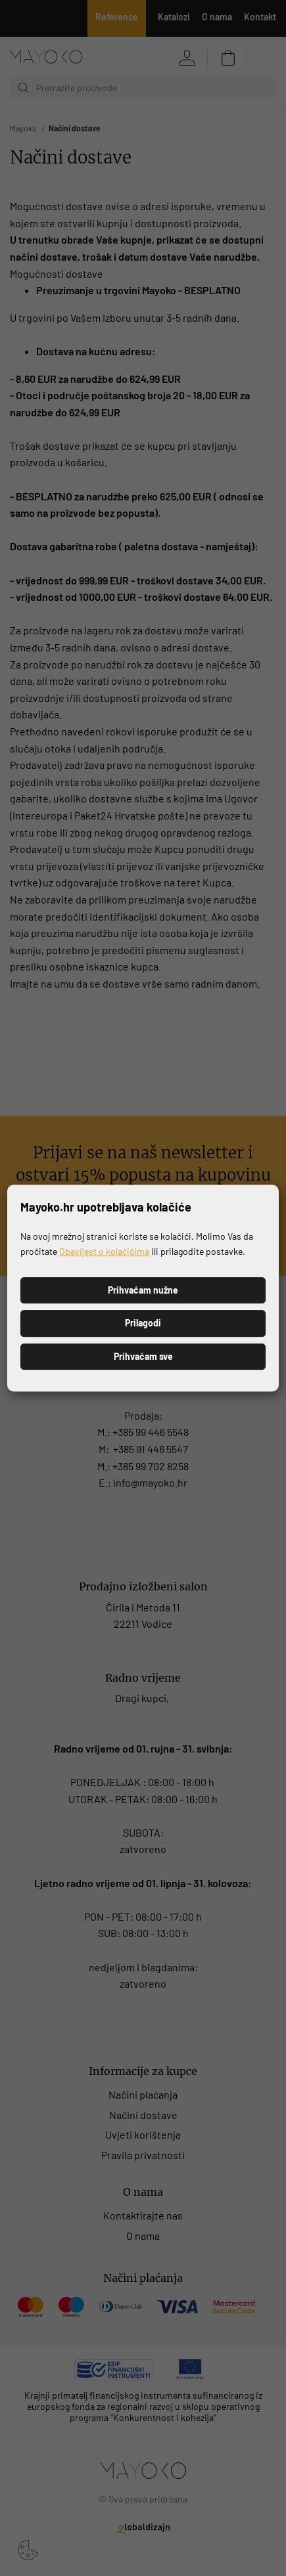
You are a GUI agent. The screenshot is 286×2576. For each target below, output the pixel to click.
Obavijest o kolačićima (104, 1251)
